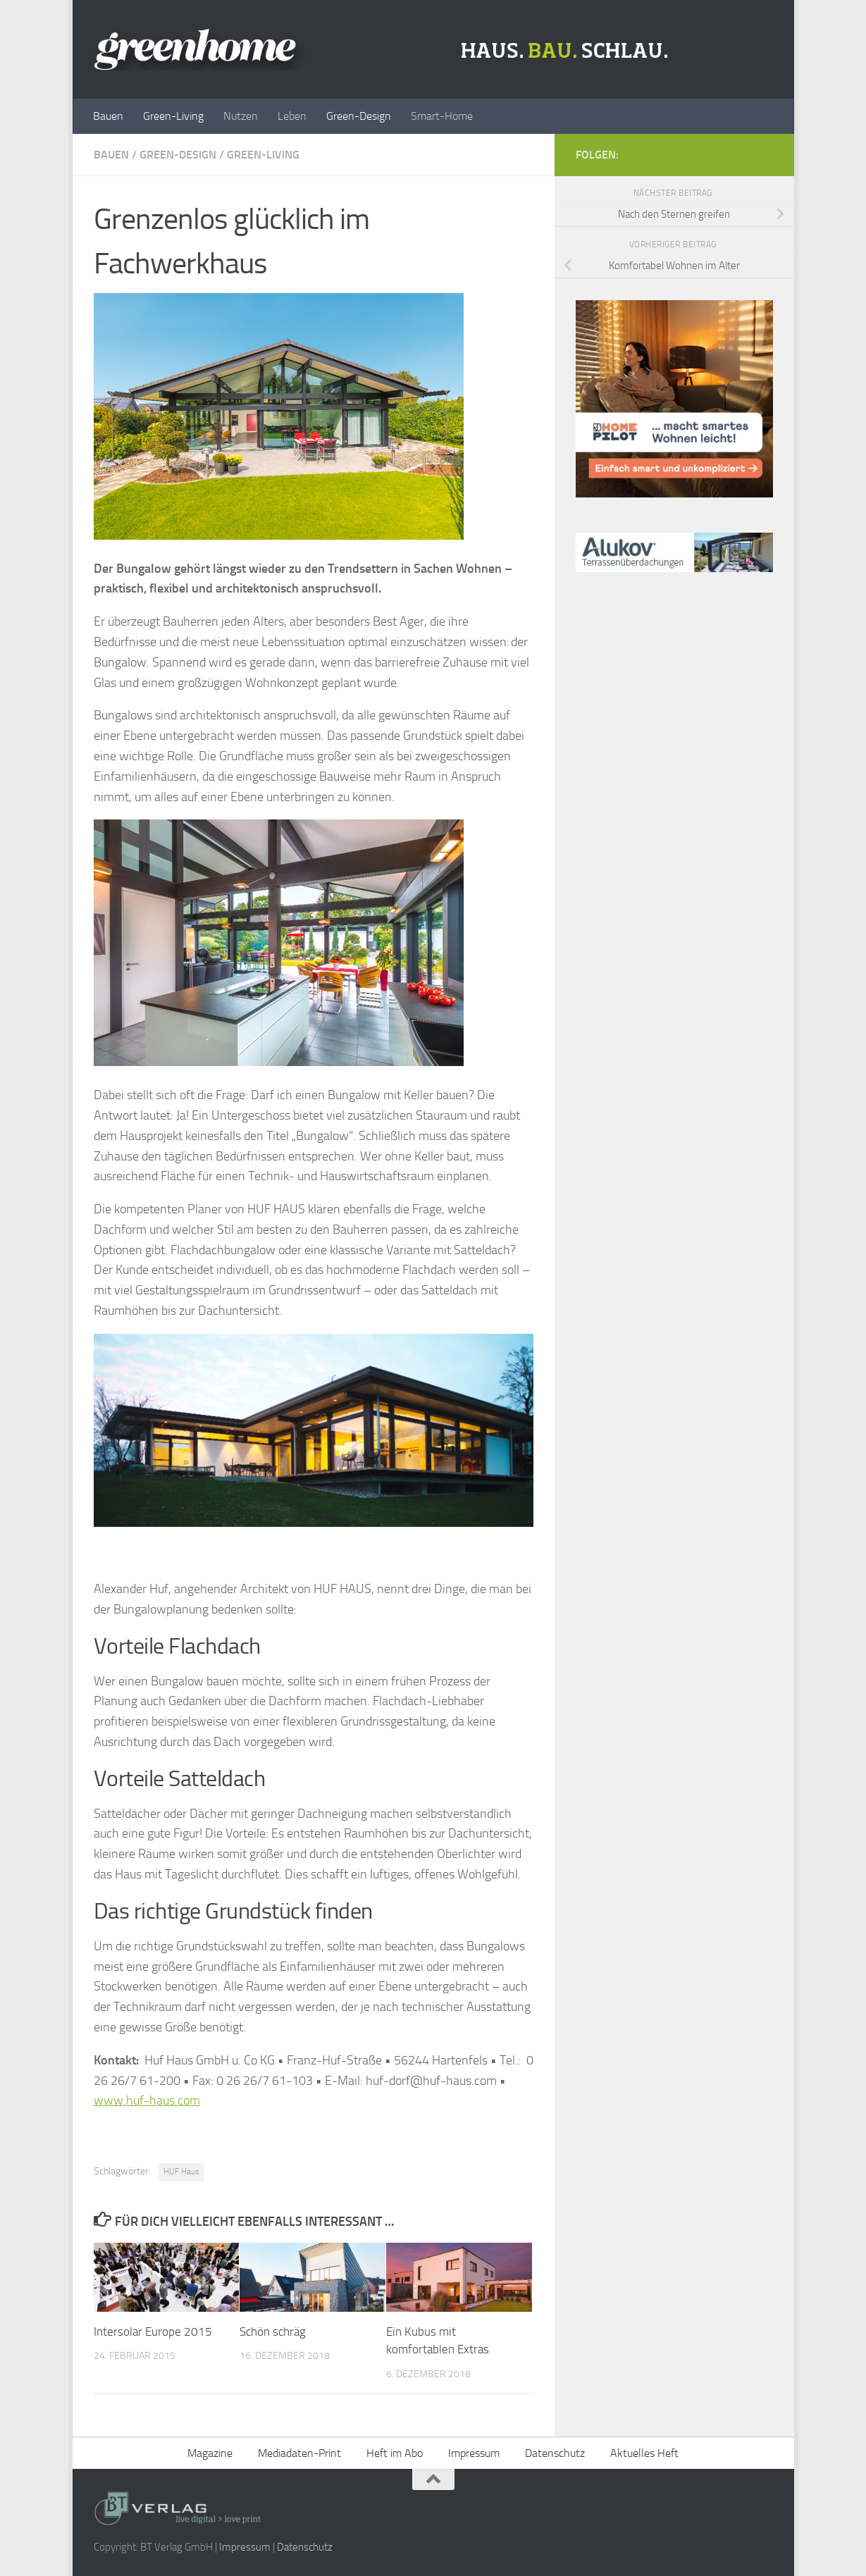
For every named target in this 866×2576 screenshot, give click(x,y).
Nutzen (240, 116)
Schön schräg (273, 2331)
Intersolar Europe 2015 (153, 2331)
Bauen (108, 116)
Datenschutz (555, 2453)
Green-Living (173, 116)
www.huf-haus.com (147, 2100)
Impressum (474, 2453)
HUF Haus (181, 2171)
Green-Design (358, 116)
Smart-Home (442, 116)
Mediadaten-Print (299, 2453)
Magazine (210, 2453)
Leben (292, 116)
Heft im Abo (394, 2453)
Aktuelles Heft (644, 2453)
